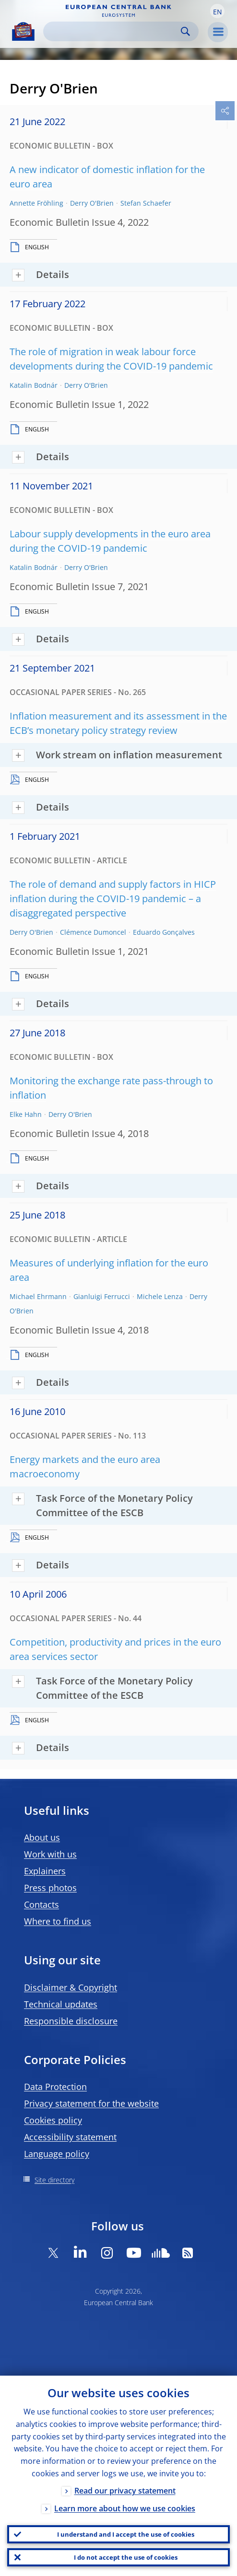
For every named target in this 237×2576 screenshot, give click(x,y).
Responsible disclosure (71, 2021)
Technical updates (60, 2004)
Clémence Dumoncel (93, 932)
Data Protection (55, 2086)
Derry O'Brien (92, 203)
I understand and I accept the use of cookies (125, 2534)
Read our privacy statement (125, 2490)
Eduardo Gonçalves (164, 932)
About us (42, 1837)
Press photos (50, 1887)
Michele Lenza (160, 1296)
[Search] (113, 31)
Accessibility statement (70, 2137)
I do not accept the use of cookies (126, 2557)
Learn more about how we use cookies (124, 2508)
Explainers (45, 1871)
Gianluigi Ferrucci (101, 1296)
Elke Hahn (26, 1114)
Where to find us (57, 1921)
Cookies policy (53, 2120)
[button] (217, 11)
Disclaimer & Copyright (70, 1987)
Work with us (50, 1854)
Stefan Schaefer (145, 203)
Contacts (41, 1904)
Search (185, 31)
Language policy (56, 2153)
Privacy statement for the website (91, 2103)
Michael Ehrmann (38, 1296)
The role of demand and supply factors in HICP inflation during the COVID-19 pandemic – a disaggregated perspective (113, 898)
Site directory (54, 2179)
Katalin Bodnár (34, 385)
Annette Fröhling (36, 203)
